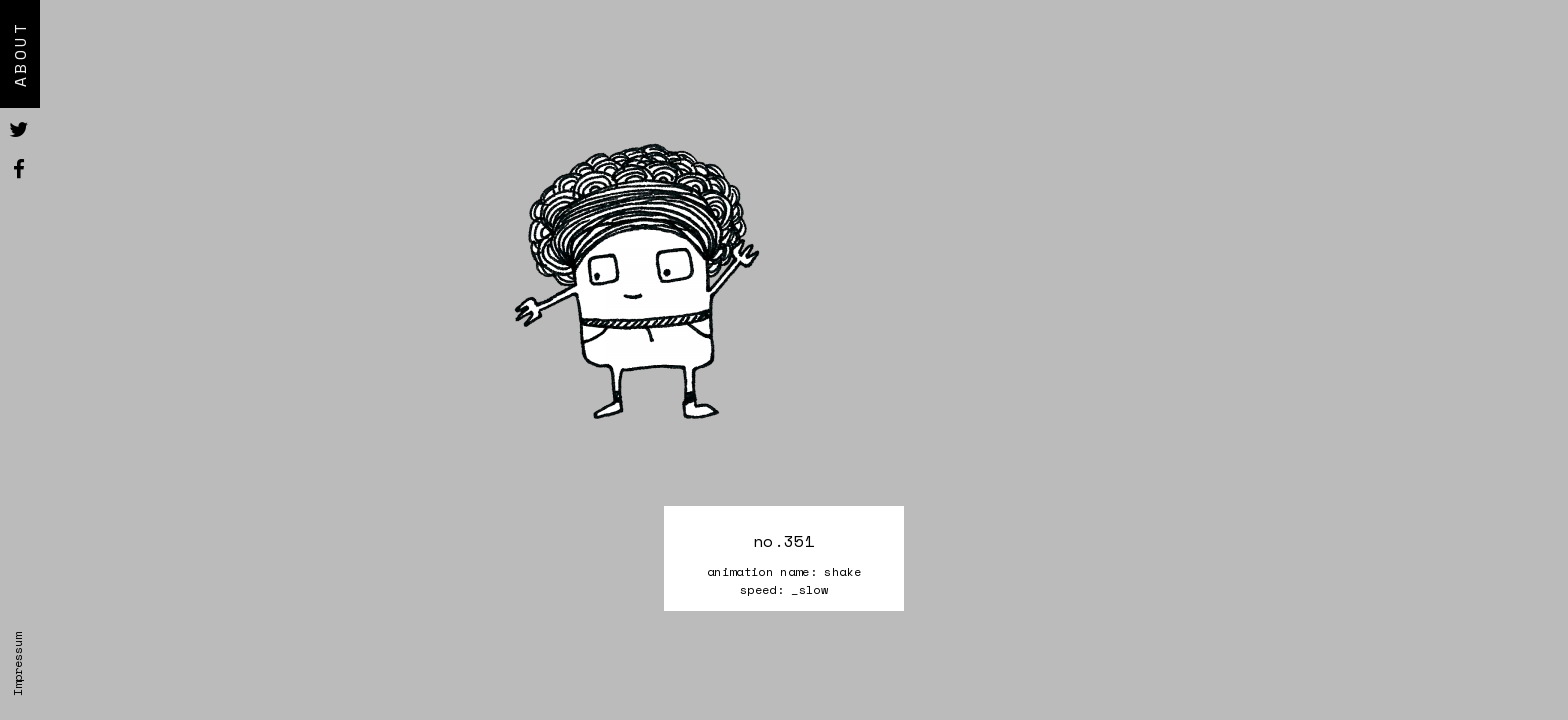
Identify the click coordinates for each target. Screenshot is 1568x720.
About (20, 54)
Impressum (17, 664)
